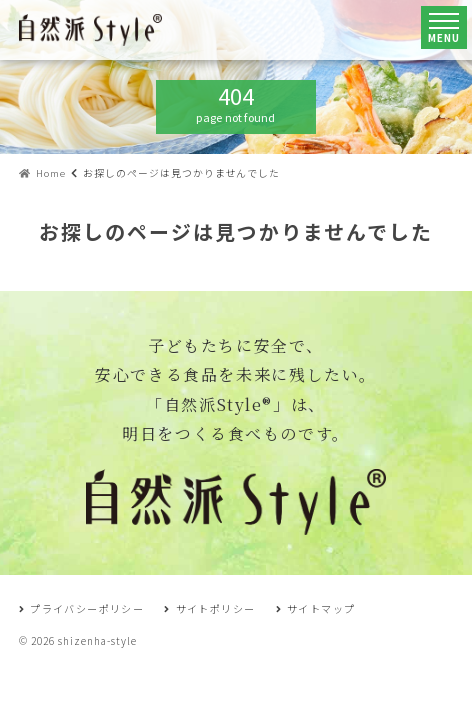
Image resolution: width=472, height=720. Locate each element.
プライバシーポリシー (81, 608)
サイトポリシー (209, 608)
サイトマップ (316, 608)
